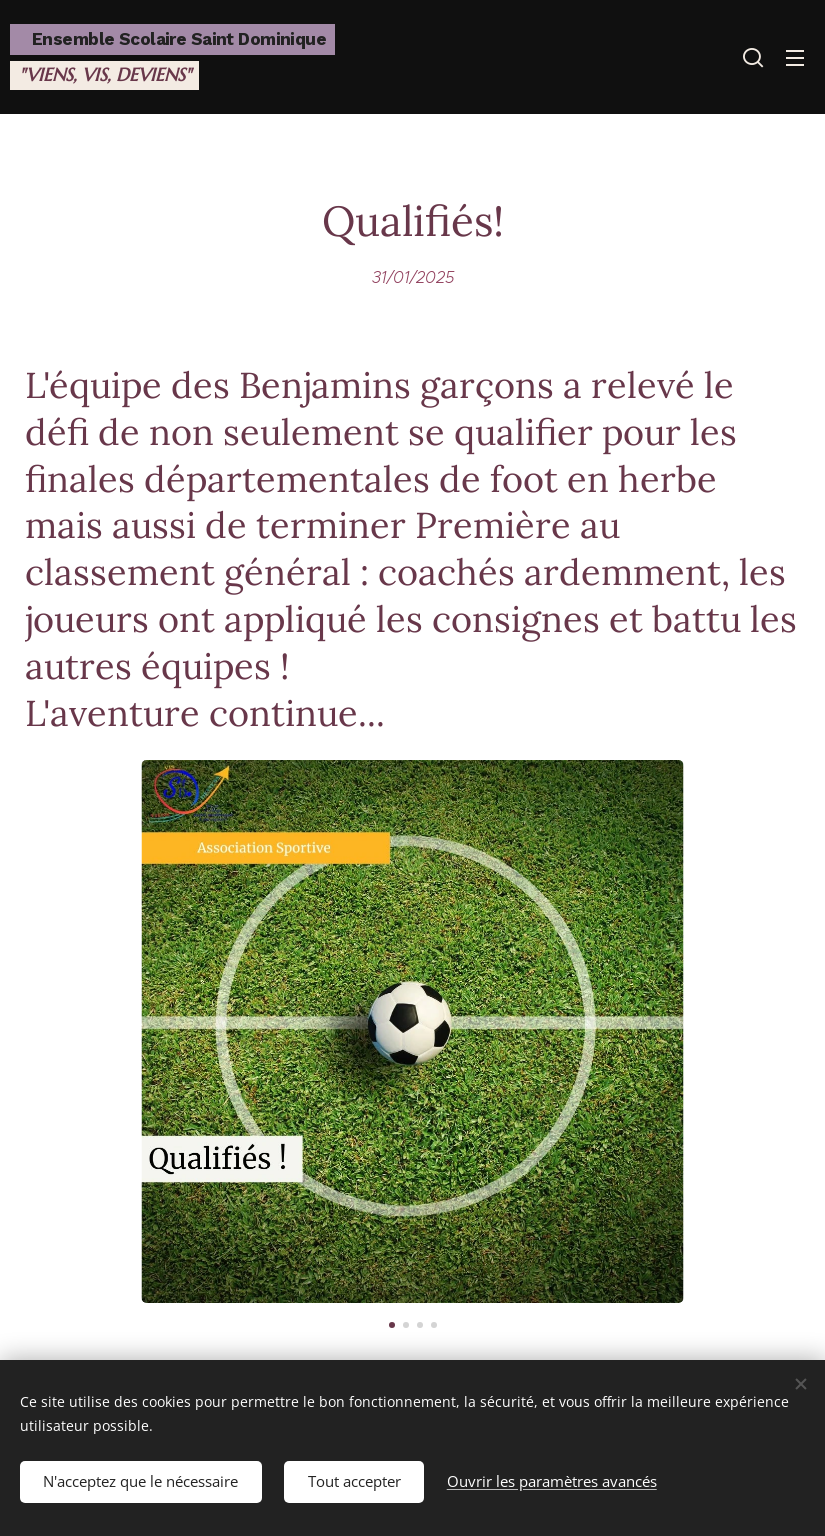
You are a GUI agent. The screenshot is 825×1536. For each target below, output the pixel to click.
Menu (795, 58)
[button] (753, 57)
